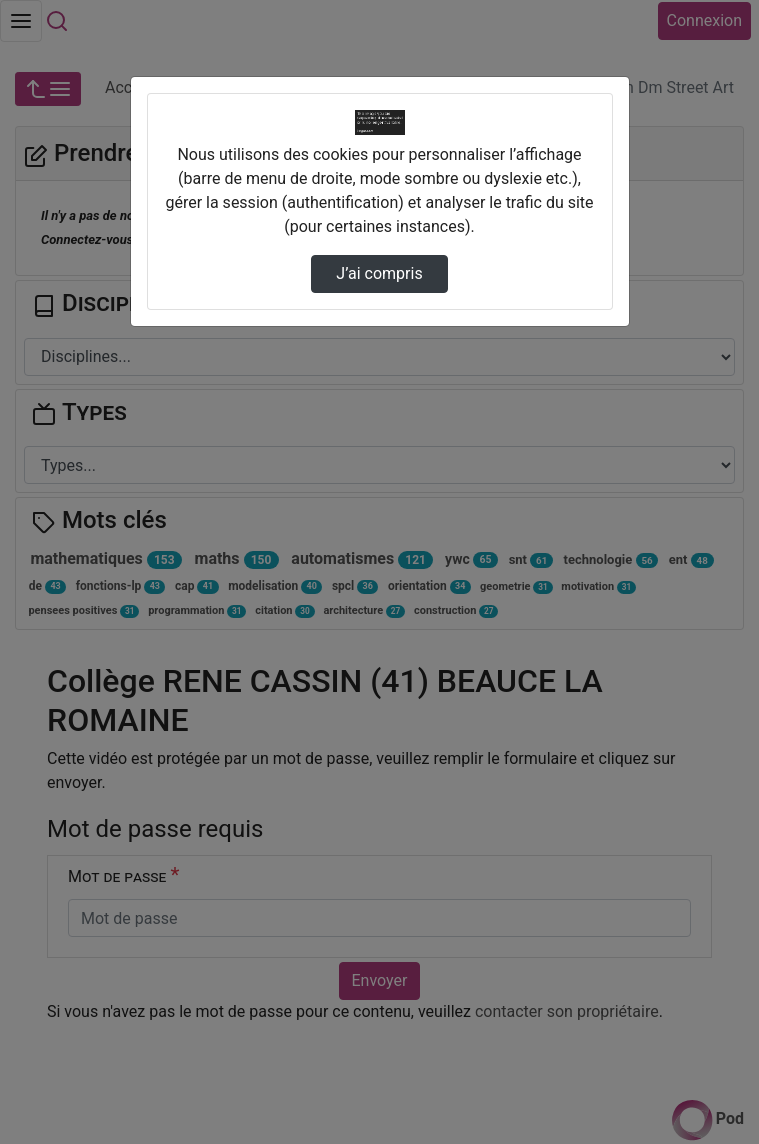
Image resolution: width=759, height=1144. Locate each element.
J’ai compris (379, 273)
